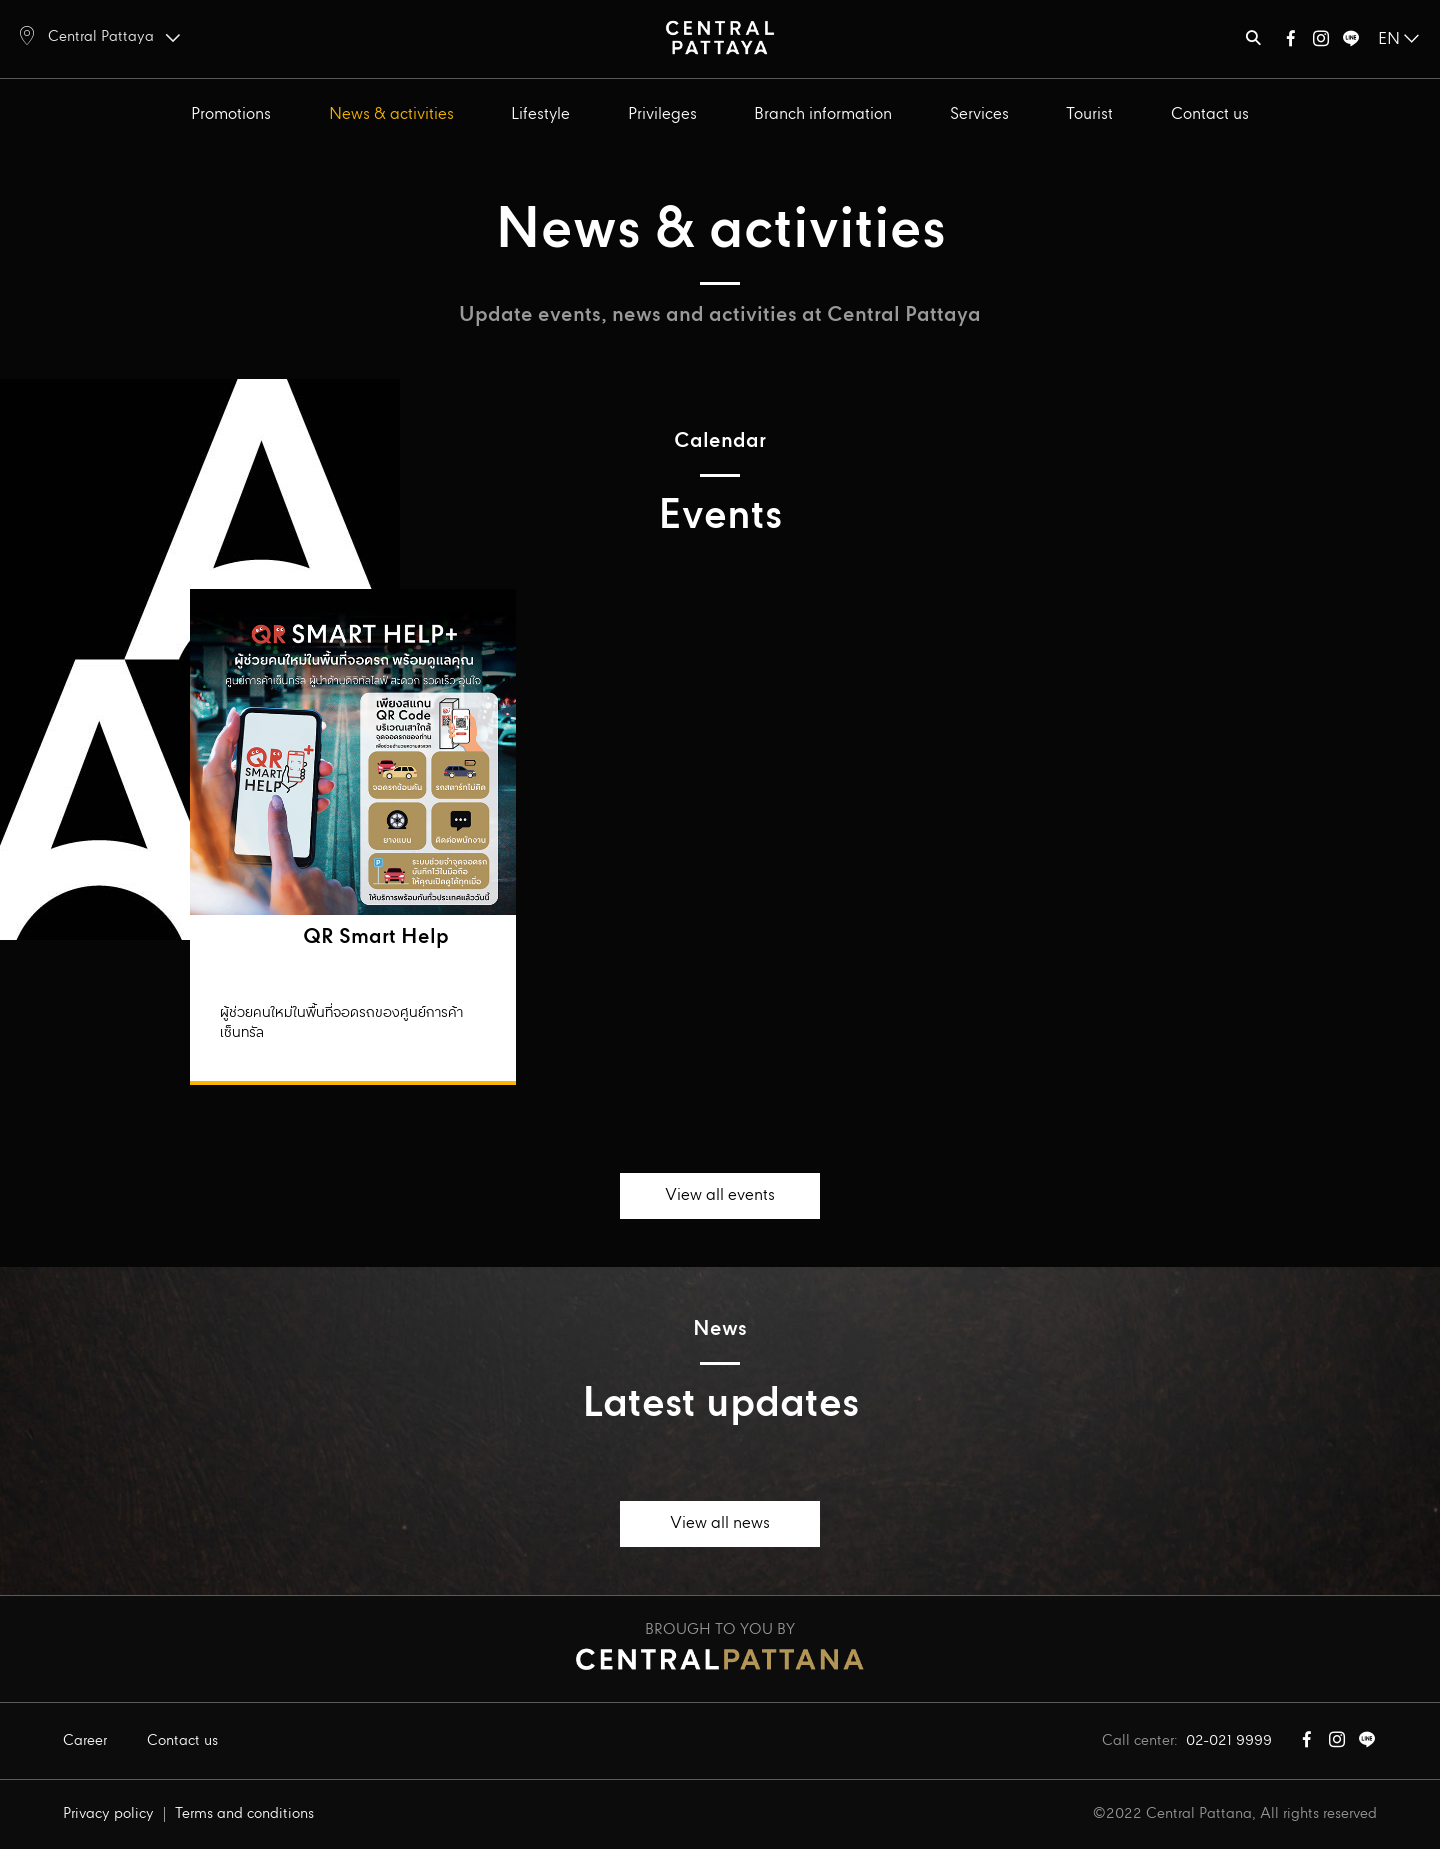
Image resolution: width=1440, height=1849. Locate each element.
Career (85, 1741)
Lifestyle (540, 114)
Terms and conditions (244, 1814)
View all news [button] (720, 1523)
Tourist (1089, 114)
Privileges (662, 114)
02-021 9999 (1229, 1741)
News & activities (391, 114)
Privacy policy (108, 1814)
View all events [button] (720, 1195)
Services (979, 114)
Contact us (1210, 114)
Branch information (823, 114)
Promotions (231, 114)
